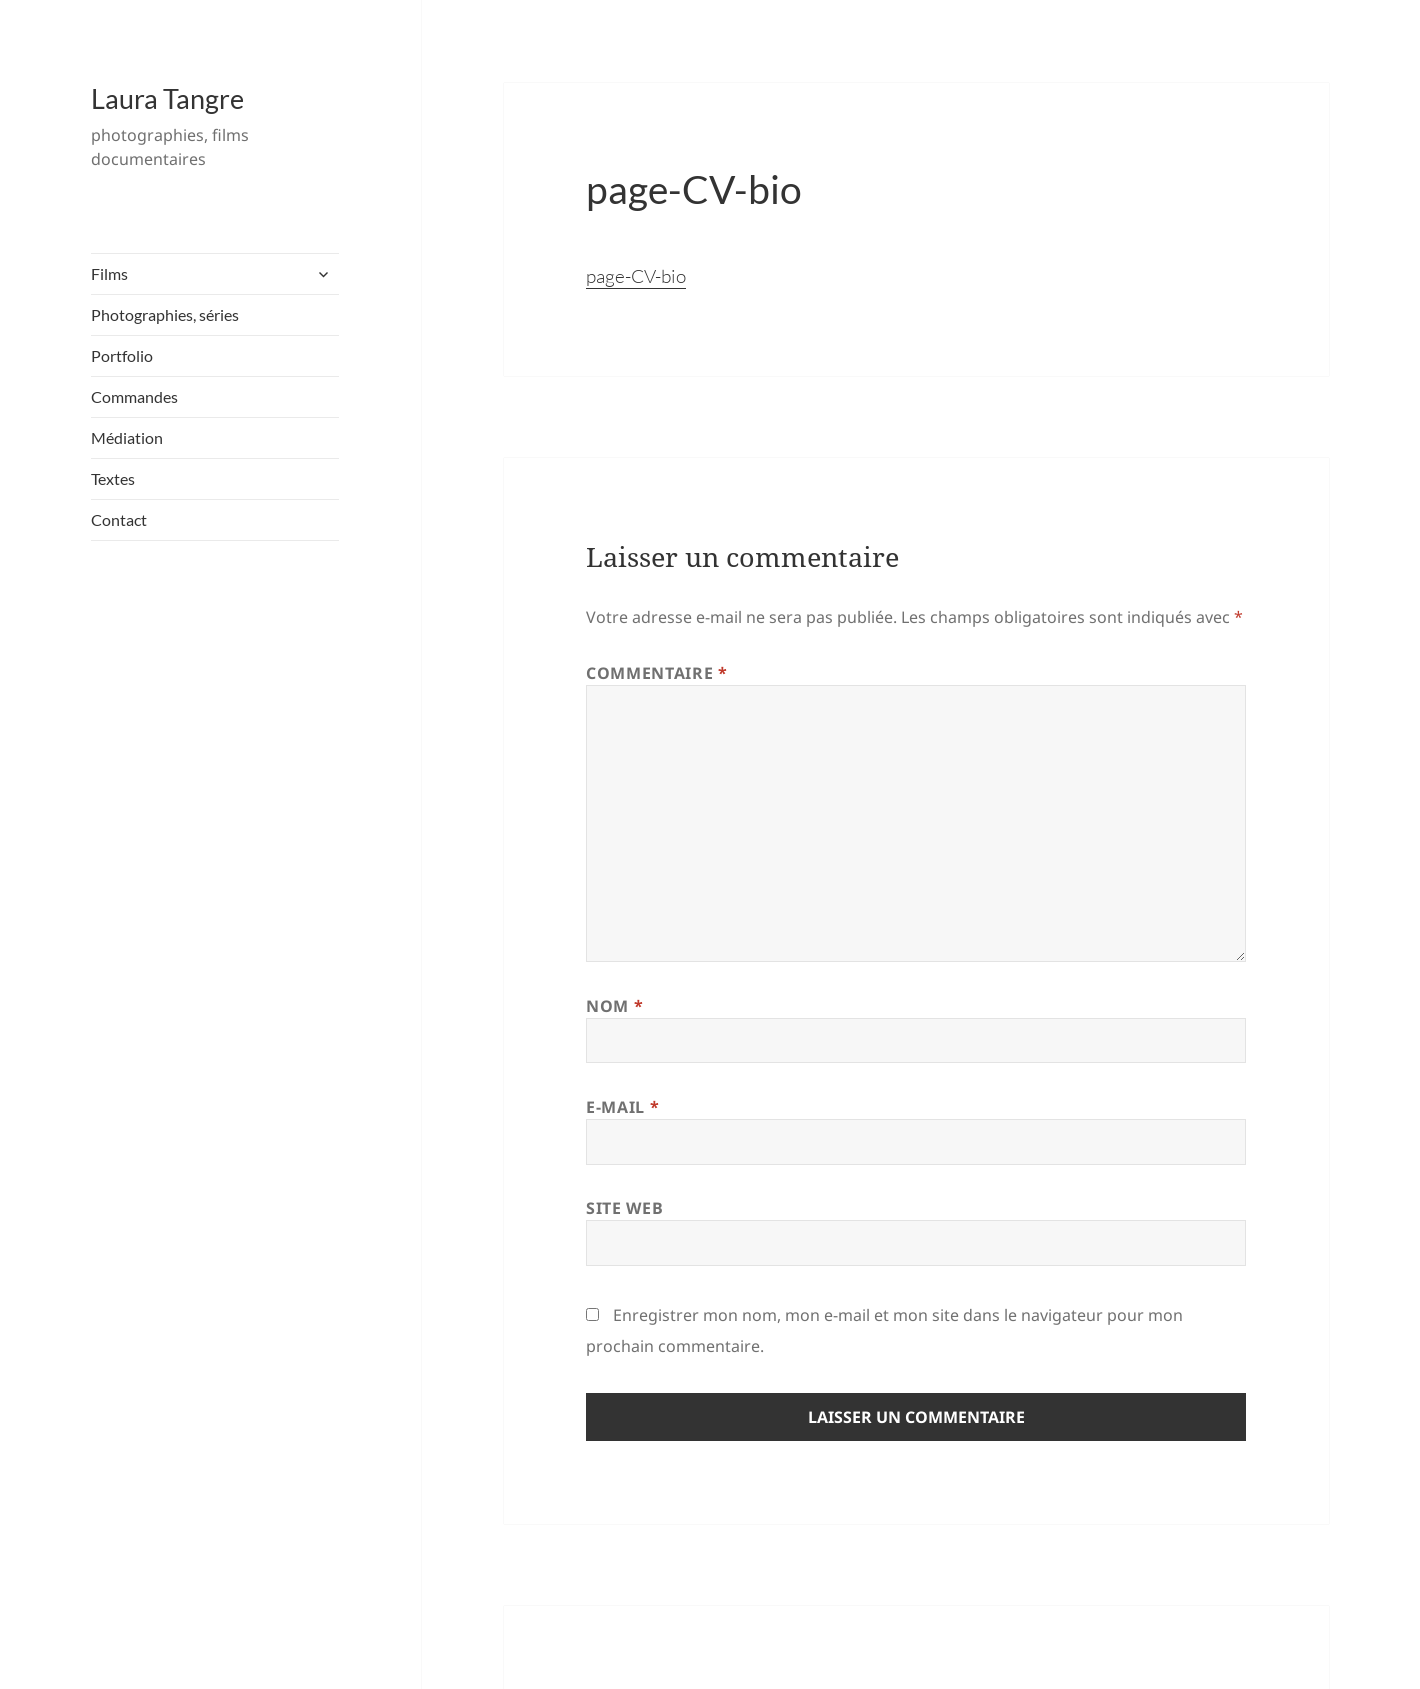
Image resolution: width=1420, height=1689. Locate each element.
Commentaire (656, 673)
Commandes (134, 396)
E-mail (622, 1107)
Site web (624, 1208)
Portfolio (122, 355)
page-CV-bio (636, 276)
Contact (119, 519)
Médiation (127, 437)
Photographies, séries (165, 314)
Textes (113, 478)
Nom (614, 1006)
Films (109, 273)
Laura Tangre (167, 98)
